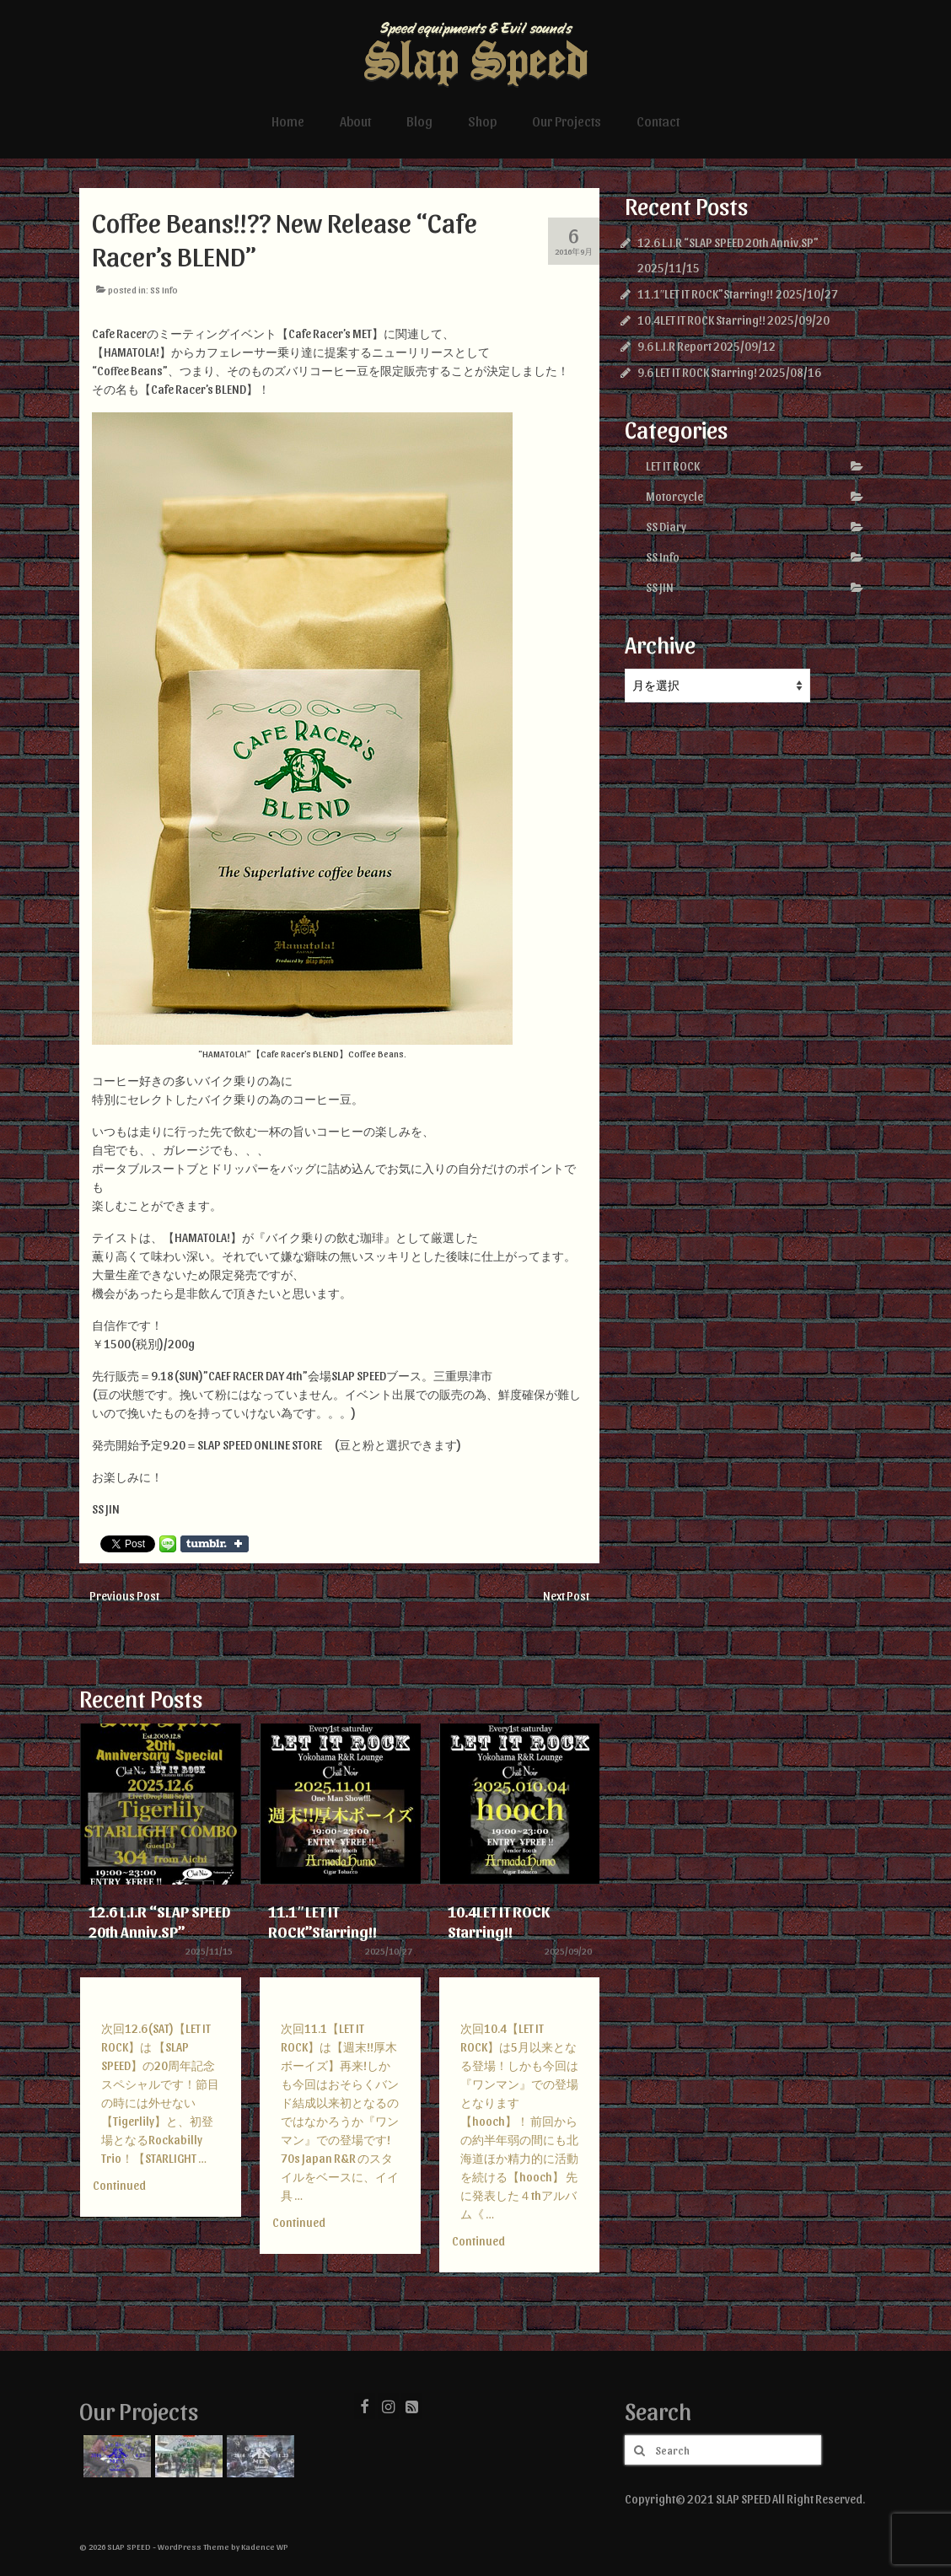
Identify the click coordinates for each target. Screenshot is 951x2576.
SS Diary (666, 526)
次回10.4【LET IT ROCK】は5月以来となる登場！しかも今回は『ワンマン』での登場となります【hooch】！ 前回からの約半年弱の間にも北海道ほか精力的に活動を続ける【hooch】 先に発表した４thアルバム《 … (519, 2121)
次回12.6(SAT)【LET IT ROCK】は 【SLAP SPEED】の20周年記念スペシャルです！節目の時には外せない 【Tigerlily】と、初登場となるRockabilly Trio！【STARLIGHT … (160, 2093)
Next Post (566, 1596)
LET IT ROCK (673, 466)
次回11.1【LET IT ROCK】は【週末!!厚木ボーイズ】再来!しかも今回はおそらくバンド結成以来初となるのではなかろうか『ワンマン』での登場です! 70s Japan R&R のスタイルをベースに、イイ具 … (340, 2111)
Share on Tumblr (214, 1543)
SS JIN (660, 587)
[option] (160, 1979)
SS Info (164, 289)
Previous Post (124, 1596)
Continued (119, 2185)
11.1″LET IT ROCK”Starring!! (705, 294)
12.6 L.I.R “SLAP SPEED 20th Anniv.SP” (728, 242)
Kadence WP (264, 2546)
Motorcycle (674, 496)
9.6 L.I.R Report (674, 346)
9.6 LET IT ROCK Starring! (697, 372)
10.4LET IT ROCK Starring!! (701, 320)
